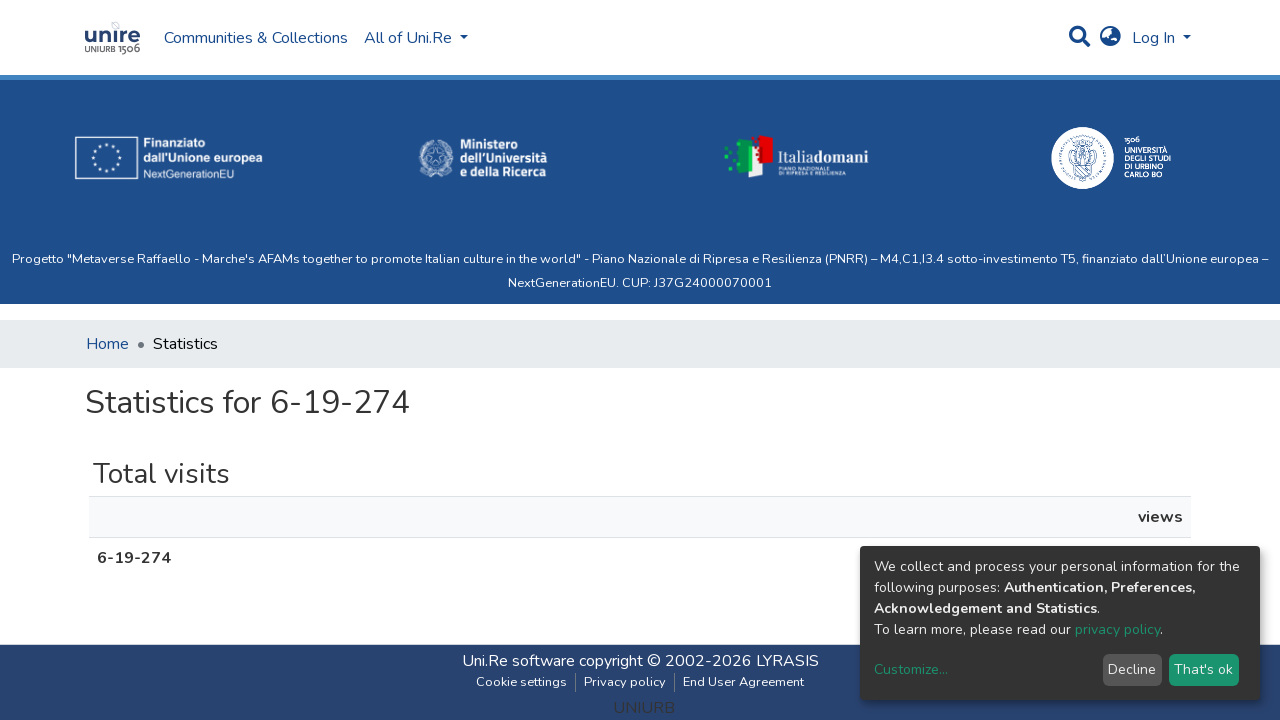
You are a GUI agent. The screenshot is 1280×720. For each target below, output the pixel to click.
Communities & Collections (256, 38)
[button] (1110, 38)
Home (107, 344)
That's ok (1203, 669)
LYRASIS (787, 661)
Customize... (911, 669)
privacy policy (1117, 629)
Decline (1132, 669)
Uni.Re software (518, 661)
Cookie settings (521, 682)
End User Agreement (743, 682)
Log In (1155, 38)
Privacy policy (625, 682)
